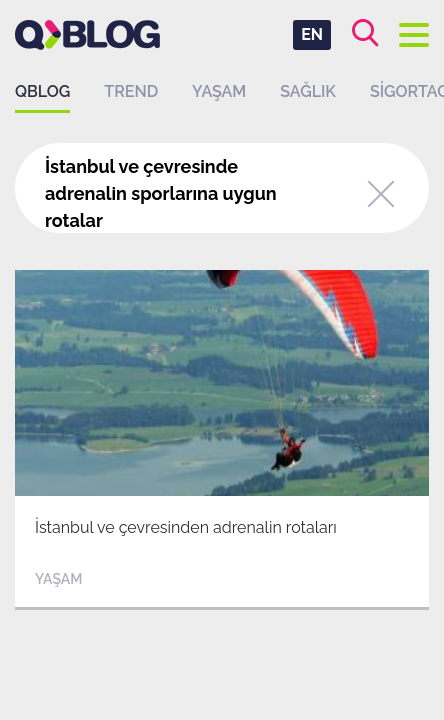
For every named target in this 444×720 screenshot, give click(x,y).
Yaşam (219, 91)
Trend (131, 91)
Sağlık (308, 91)
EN (312, 34)
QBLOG (42, 91)
